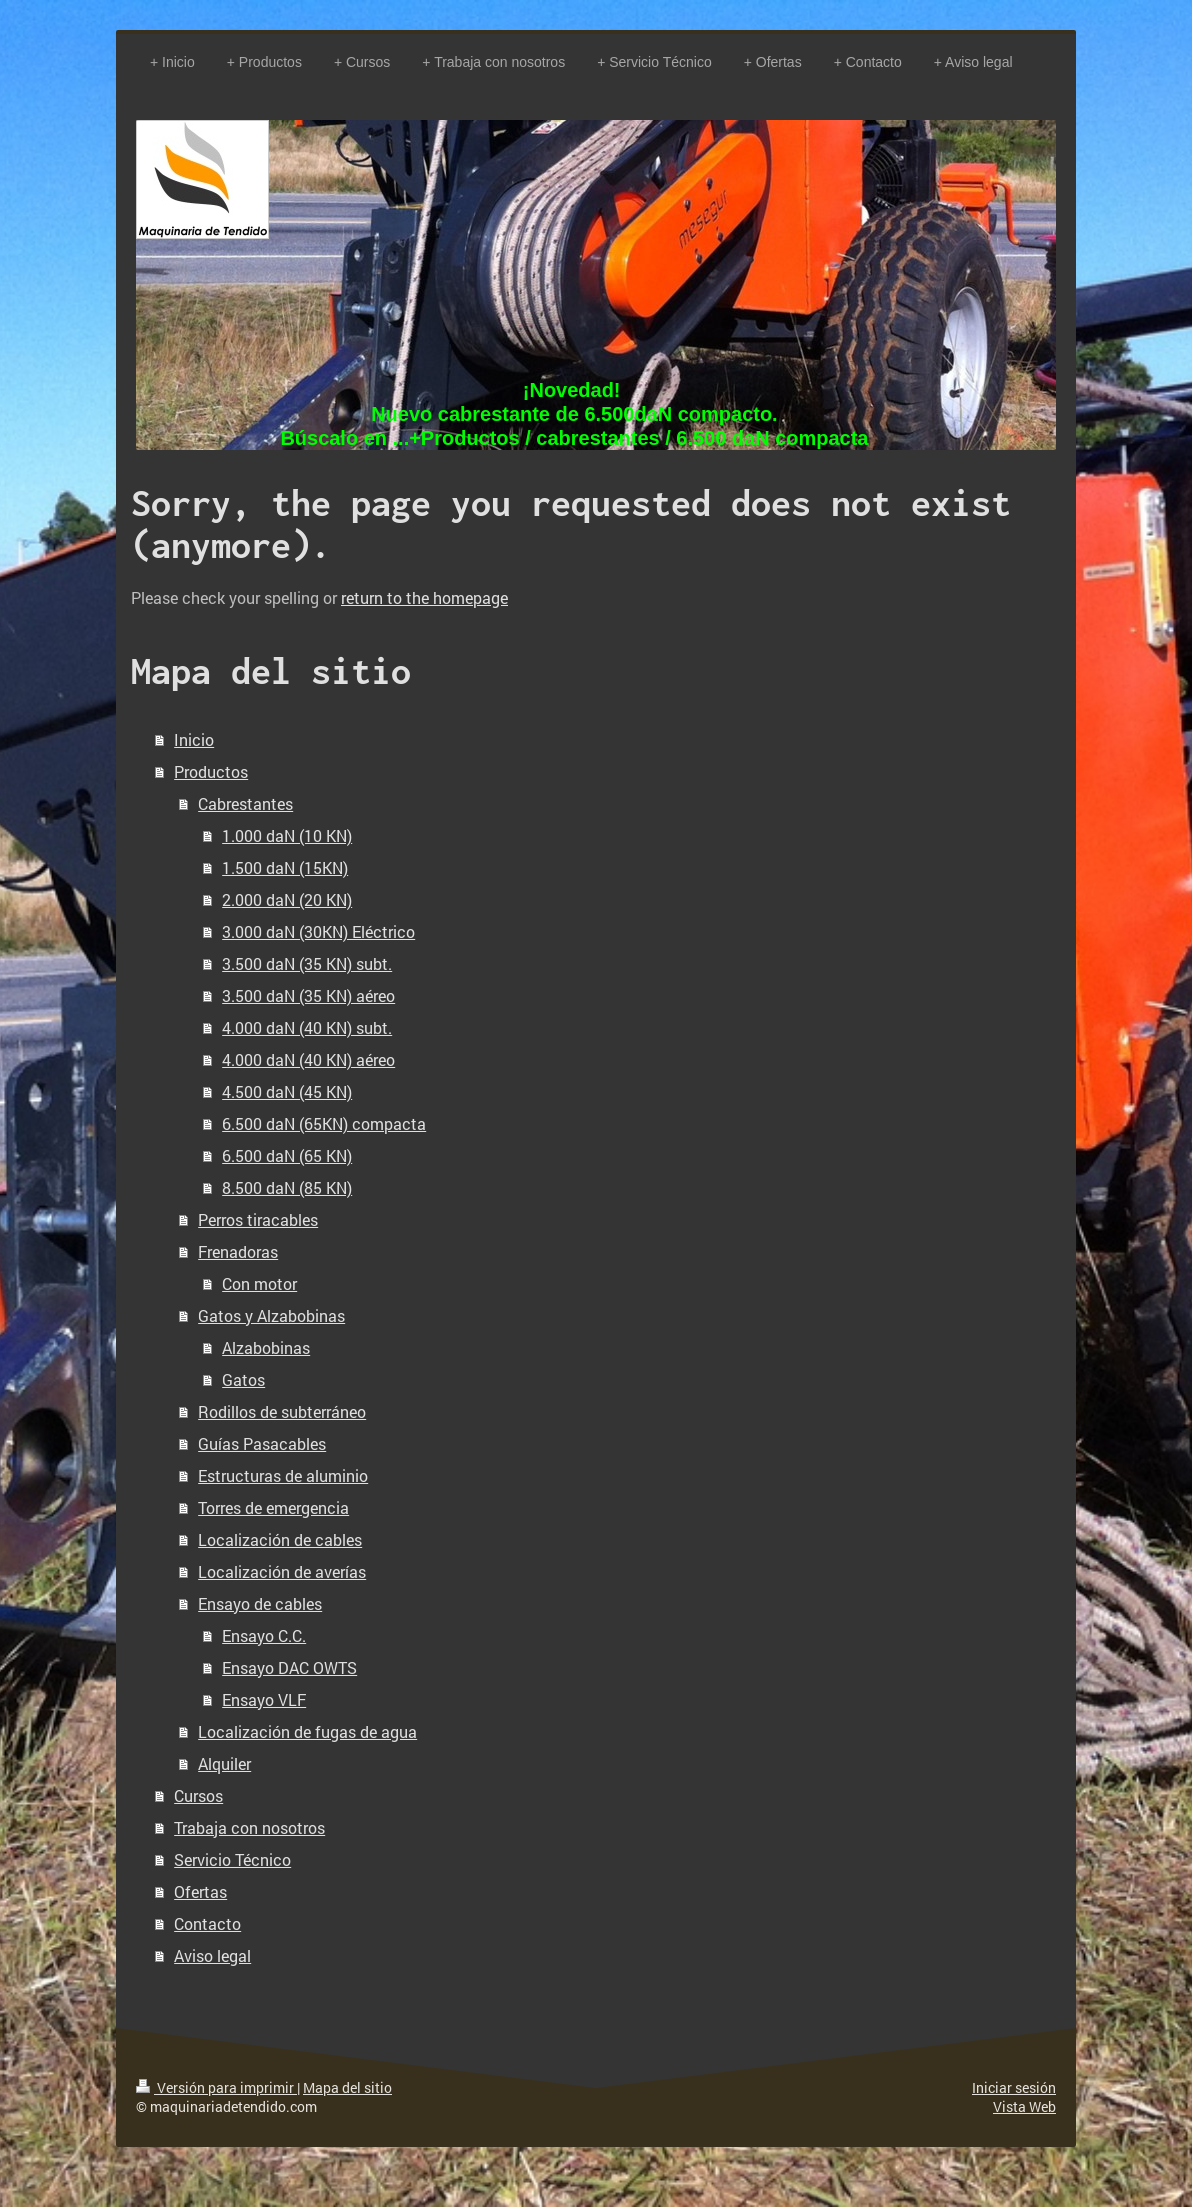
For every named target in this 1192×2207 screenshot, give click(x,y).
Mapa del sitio (347, 2087)
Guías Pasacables (262, 1443)
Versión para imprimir (216, 2087)
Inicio (194, 739)
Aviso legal (212, 1955)
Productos (211, 771)
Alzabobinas (266, 1347)
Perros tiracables (258, 1219)
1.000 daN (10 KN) (287, 835)
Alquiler (224, 1763)
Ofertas (200, 1891)
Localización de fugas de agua (307, 1731)
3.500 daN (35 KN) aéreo (308, 995)
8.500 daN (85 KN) (287, 1187)
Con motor (259, 1283)
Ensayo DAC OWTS (289, 1667)
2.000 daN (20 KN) (287, 899)
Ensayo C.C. (264, 1635)
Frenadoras (238, 1251)
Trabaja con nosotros (249, 1827)
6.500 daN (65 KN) (287, 1155)
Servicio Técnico (232, 1859)
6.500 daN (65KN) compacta (324, 1123)
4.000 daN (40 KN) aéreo (308, 1059)
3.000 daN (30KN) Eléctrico (318, 931)
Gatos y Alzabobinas (271, 1315)
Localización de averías (282, 1571)
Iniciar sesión (1014, 2087)
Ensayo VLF (264, 1699)
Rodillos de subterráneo (282, 1411)
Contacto (207, 1923)
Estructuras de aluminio (283, 1475)
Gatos (243, 1379)
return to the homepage (424, 597)
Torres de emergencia (273, 1507)
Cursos (198, 1795)
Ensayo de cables (260, 1603)
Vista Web (1024, 2106)
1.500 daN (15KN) (285, 867)
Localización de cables (280, 1539)
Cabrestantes (245, 803)
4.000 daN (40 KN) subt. (307, 1027)
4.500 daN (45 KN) (287, 1091)
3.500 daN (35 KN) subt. (307, 963)
